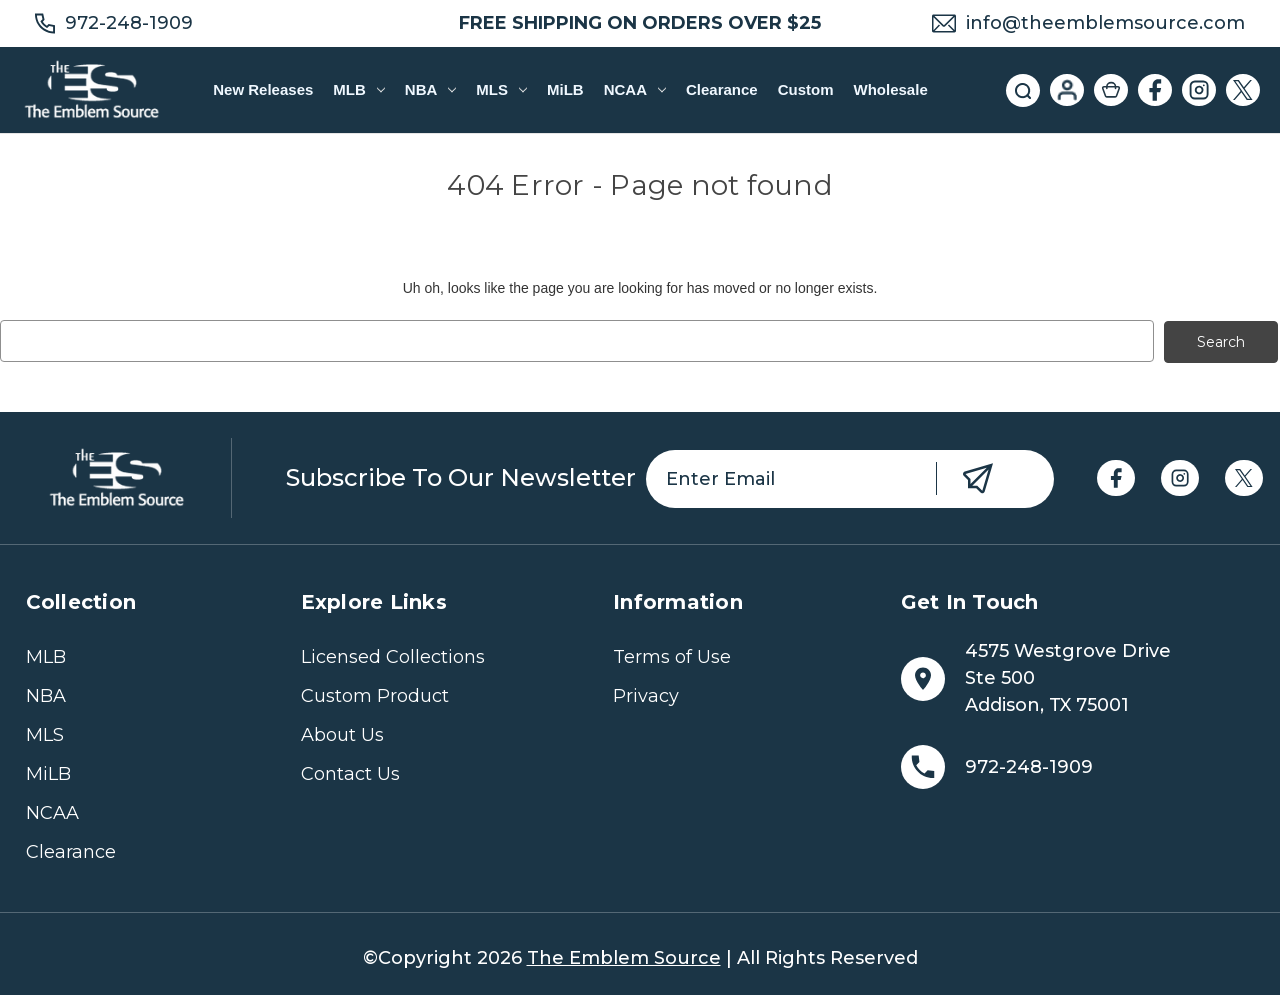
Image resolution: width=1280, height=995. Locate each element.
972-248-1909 (129, 23)
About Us (342, 734)
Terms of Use (672, 656)
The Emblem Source (624, 957)
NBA (430, 89)
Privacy (646, 695)
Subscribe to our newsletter (461, 476)
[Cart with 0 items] (1111, 90)
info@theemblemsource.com (1105, 23)
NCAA (635, 89)
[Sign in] (1067, 90)
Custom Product (375, 695)
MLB (358, 89)
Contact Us (350, 773)
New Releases (263, 89)
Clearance (722, 89)
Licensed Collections (393, 656)
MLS (501, 89)
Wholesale (891, 89)
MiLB (565, 89)
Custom (806, 89)
